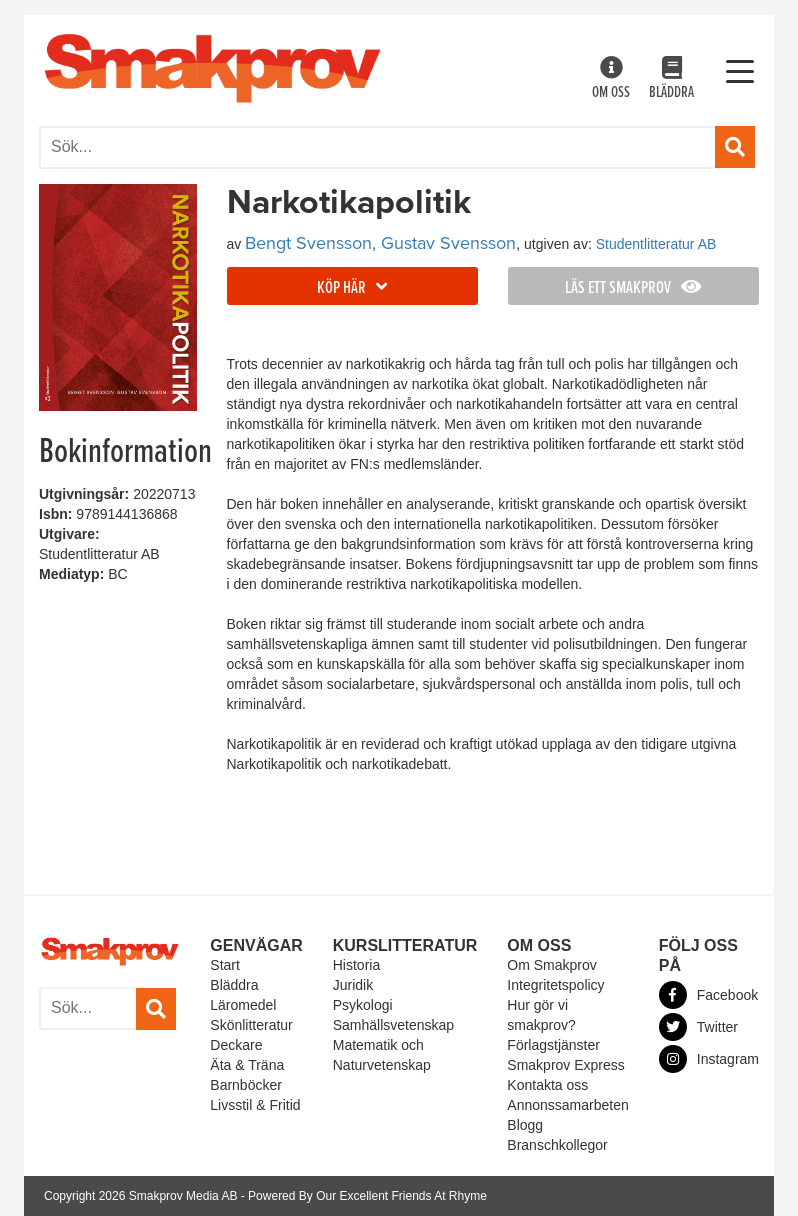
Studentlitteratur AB (656, 244)
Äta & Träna (247, 1065)
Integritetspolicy (555, 985)
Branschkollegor (557, 1145)
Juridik (353, 985)
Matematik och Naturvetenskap (382, 1055)
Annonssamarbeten (567, 1105)
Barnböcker (246, 1085)
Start (225, 965)
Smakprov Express (565, 1065)
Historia (356, 965)
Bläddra (671, 79)
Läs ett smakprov (633, 288)
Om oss (611, 79)
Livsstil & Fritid (255, 1105)
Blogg (525, 1125)
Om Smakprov (551, 965)
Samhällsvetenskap (393, 1025)
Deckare (236, 1045)
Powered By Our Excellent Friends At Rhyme (367, 1196)
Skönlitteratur (251, 1025)
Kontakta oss (547, 1085)
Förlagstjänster (553, 1045)
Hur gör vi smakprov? (541, 1015)
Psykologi (363, 1005)
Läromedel (243, 1005)
